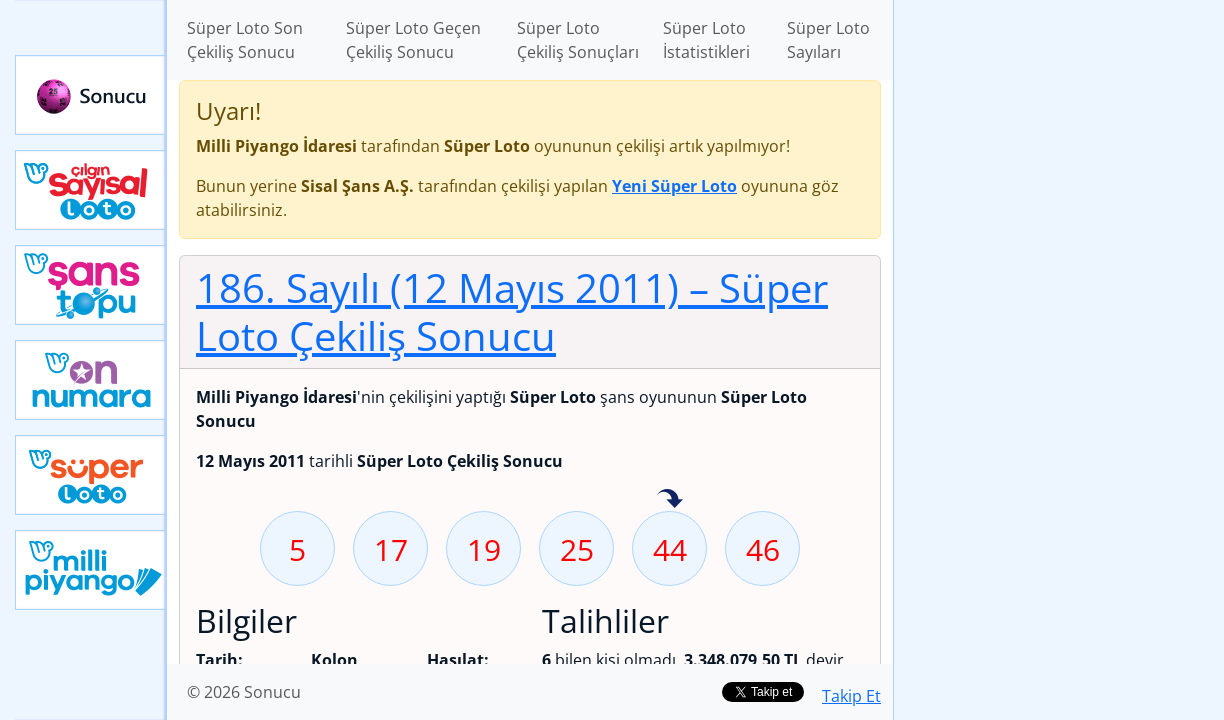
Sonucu (91, 95)
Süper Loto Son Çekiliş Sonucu (245, 40)
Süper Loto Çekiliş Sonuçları (578, 40)
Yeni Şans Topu (91, 285)
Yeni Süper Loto (91, 475)
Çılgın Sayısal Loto (91, 190)
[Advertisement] (1059, 316)
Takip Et (851, 696)
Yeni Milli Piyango (91, 570)
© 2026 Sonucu (244, 692)
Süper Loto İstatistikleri (706, 40)
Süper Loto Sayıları (828, 40)
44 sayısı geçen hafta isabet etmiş (670, 500)
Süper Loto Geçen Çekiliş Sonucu (413, 40)
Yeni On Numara (91, 380)
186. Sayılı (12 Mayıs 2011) (512, 311)
